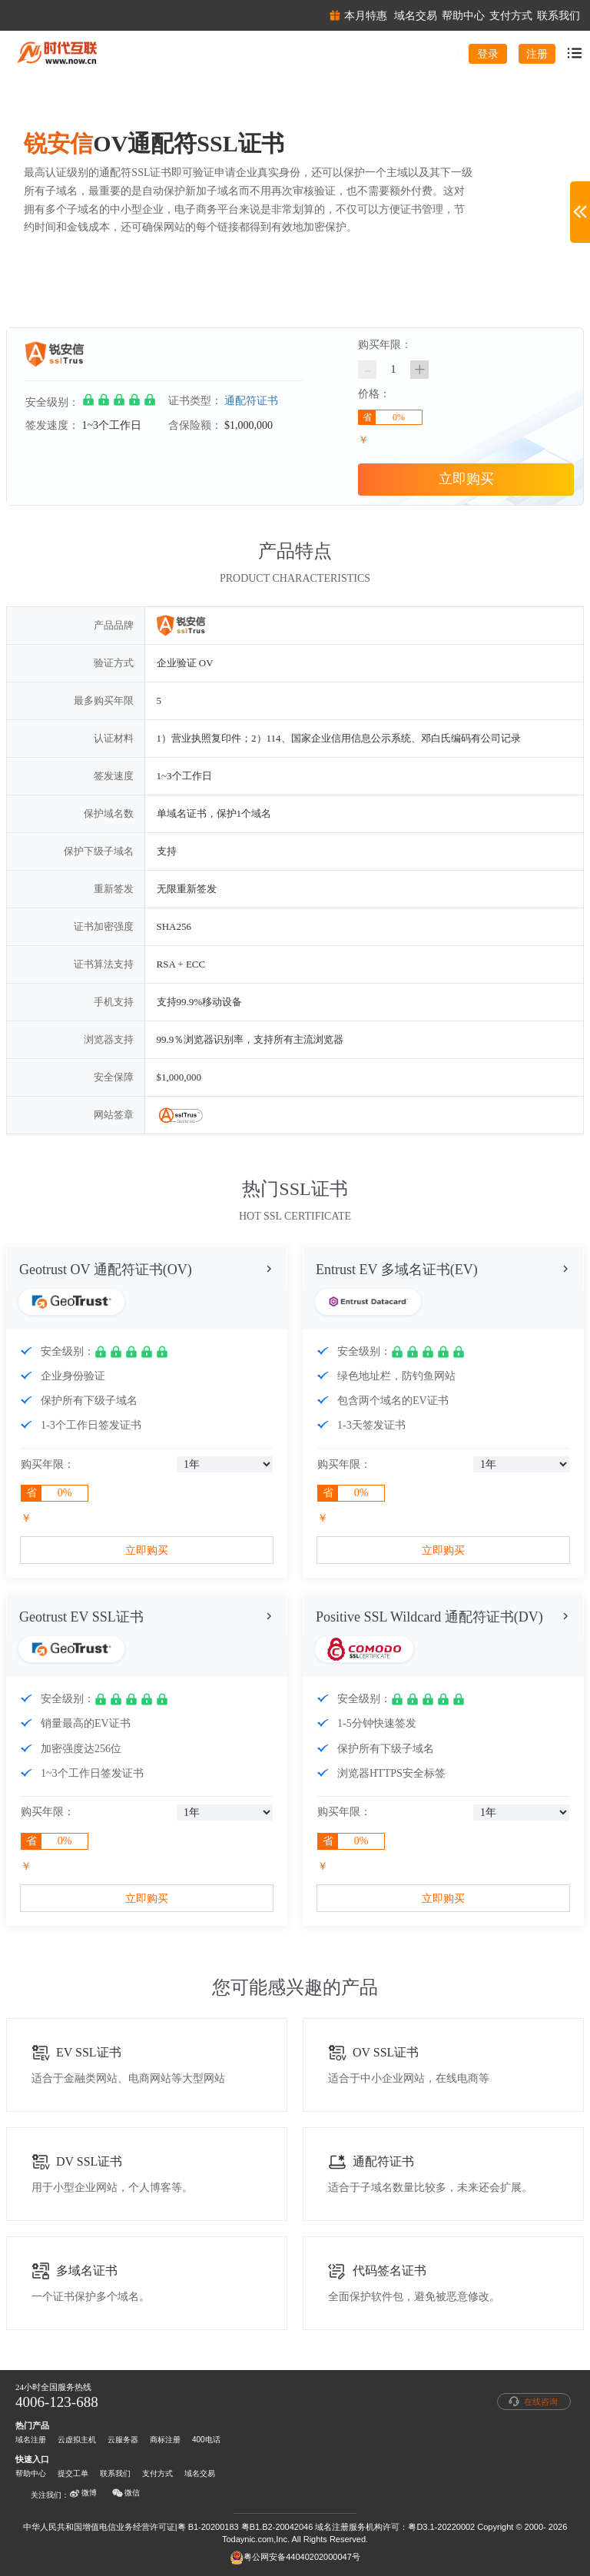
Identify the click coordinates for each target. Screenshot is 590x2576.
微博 (83, 2493)
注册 (537, 54)
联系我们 (115, 2473)
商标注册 (165, 2439)
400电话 (206, 2439)
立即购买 (466, 478)
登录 (488, 54)
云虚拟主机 (77, 2439)
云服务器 (123, 2439)
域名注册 (30, 2439)
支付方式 (157, 2473)
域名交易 (199, 2473)
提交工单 (73, 2473)
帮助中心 (30, 2473)
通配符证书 (251, 401)
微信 (126, 2493)
